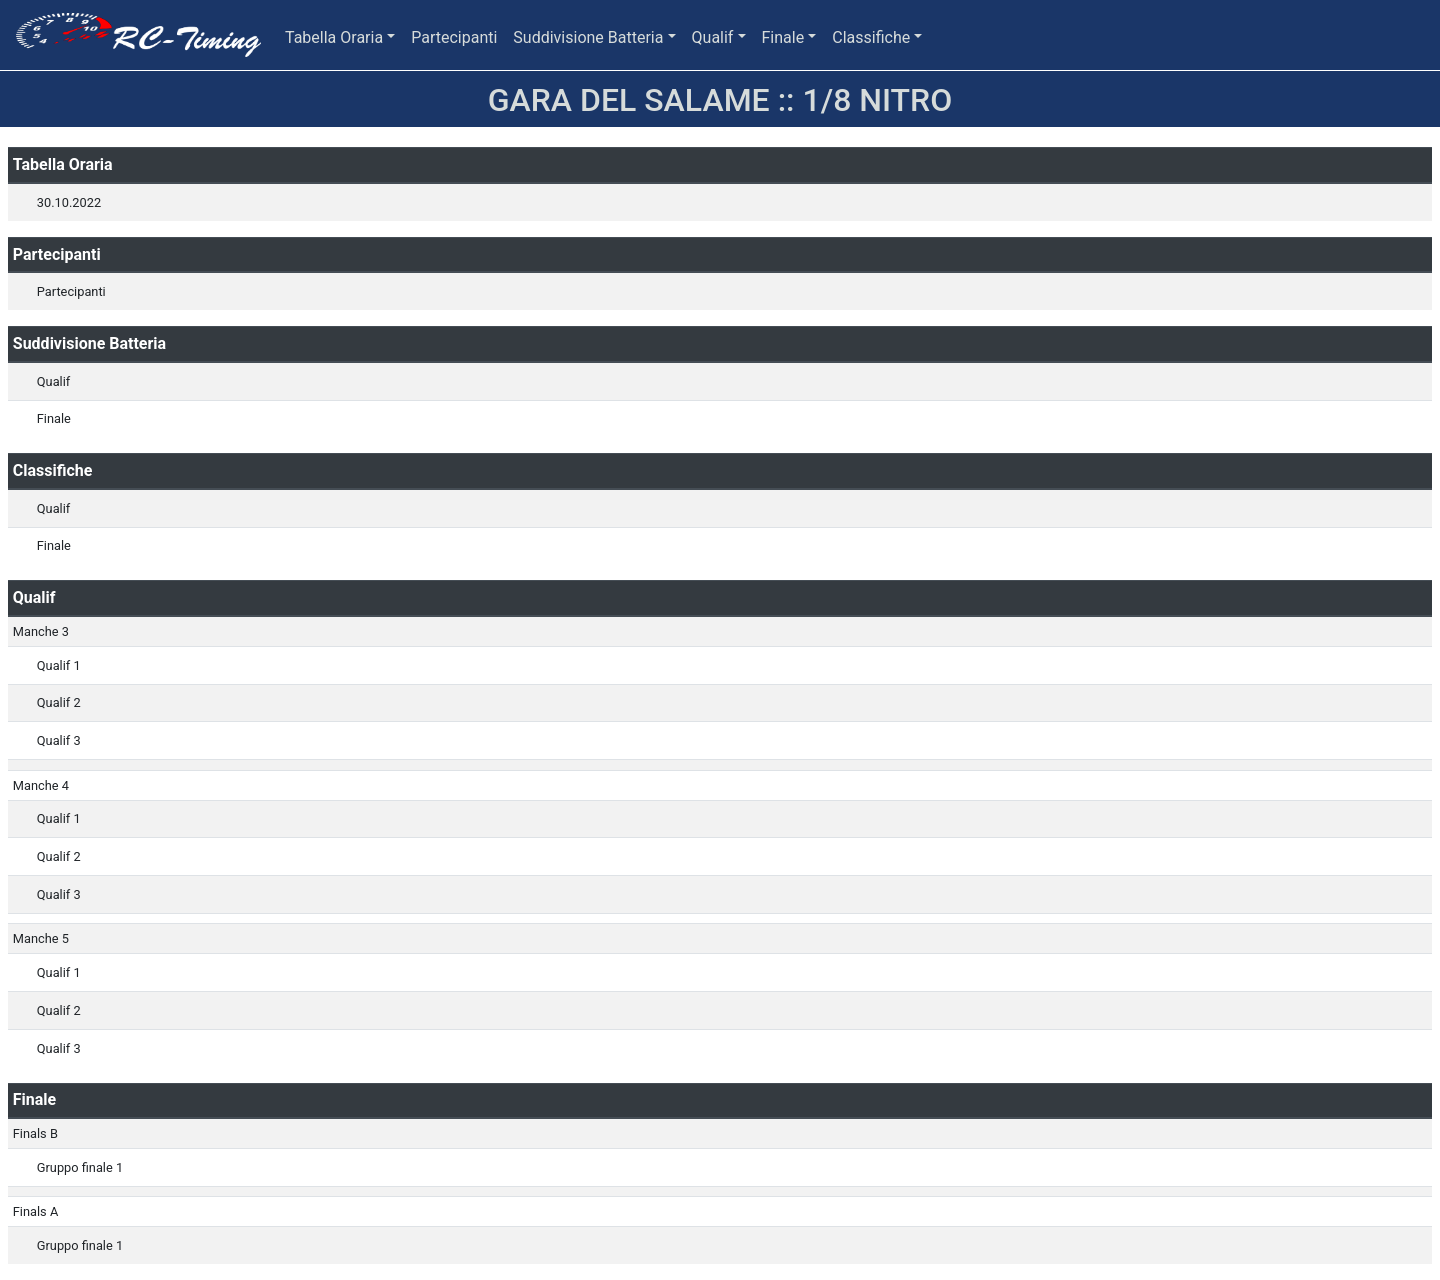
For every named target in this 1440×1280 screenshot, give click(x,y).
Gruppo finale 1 (80, 1167)
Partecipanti (454, 37)
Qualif (713, 37)
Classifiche (871, 37)
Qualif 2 (59, 702)
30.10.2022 (69, 202)
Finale (783, 37)
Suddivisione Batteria (588, 37)
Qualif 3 (59, 740)
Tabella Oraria (334, 37)
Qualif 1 (59, 665)
